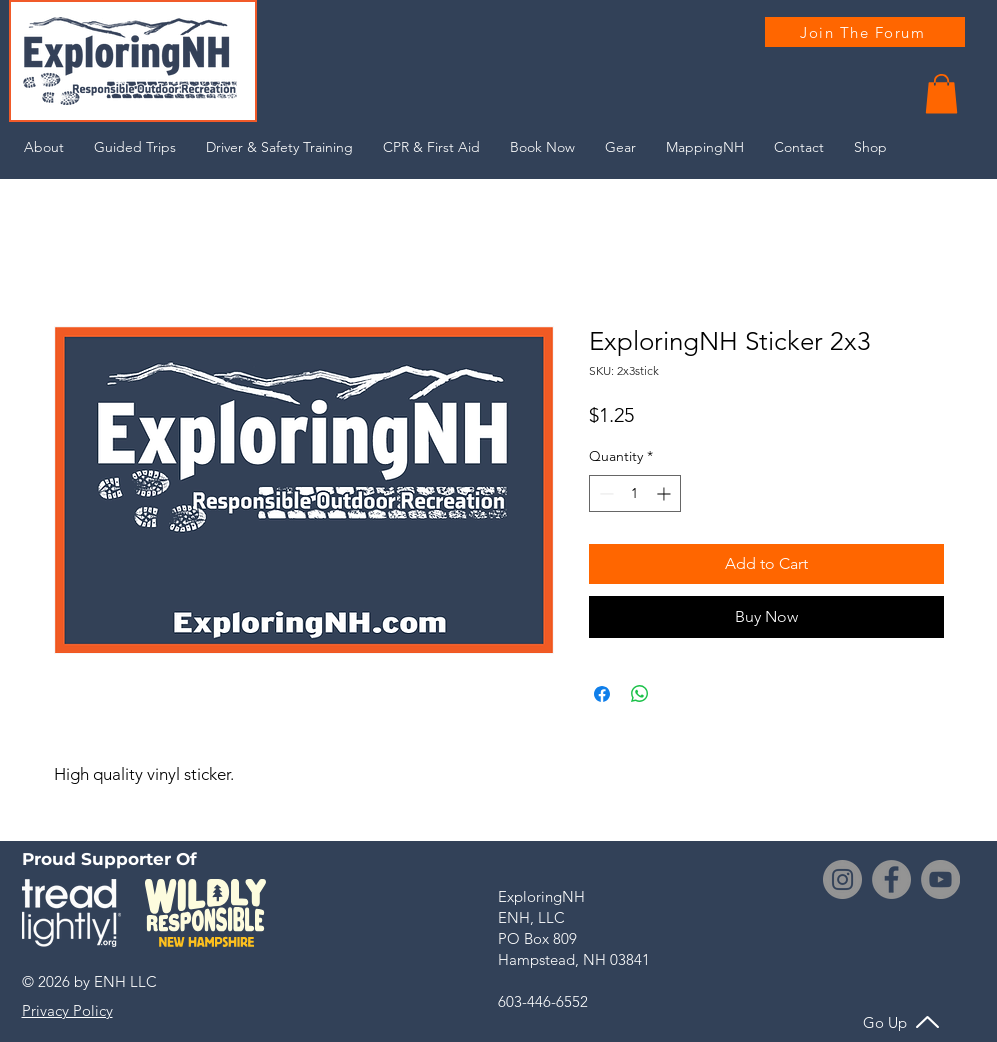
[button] (941, 93)
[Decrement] (604, 493)
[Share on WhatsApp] (640, 694)
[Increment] (665, 493)
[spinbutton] (635, 493)
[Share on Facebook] (602, 694)
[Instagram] (842, 879)
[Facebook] (891, 879)
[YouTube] (940, 879)
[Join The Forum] (865, 32)
